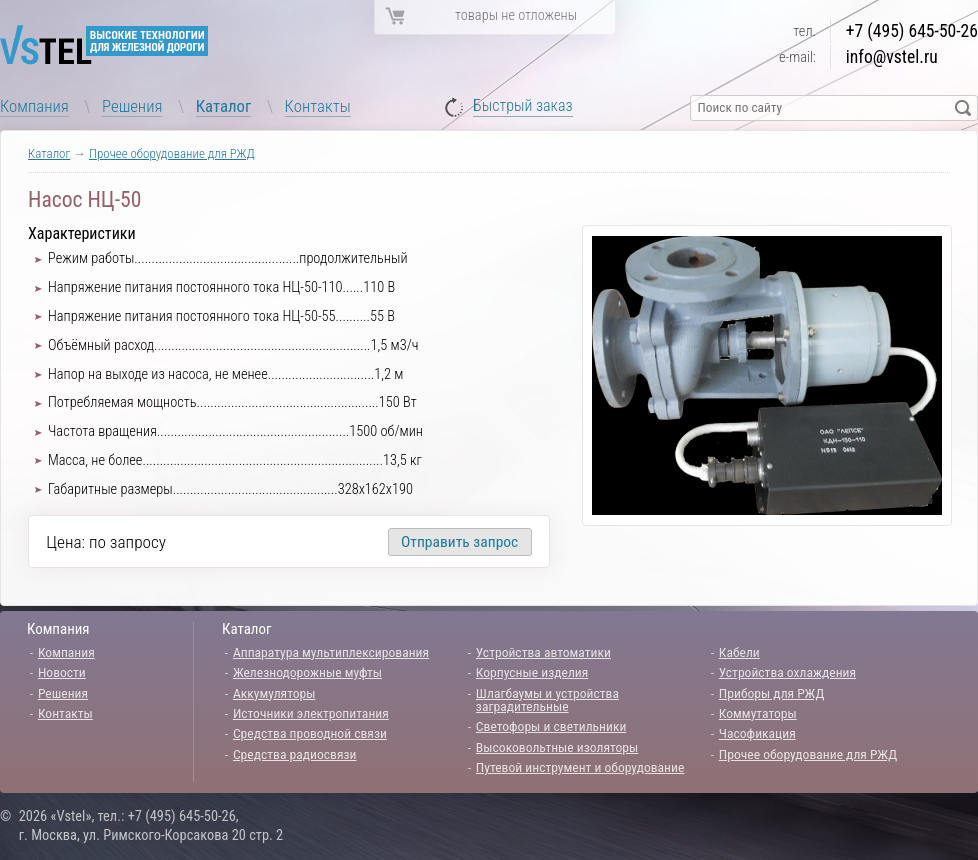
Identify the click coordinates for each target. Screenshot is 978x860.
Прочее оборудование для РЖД (172, 153)
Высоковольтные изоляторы (557, 747)
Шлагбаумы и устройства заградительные (547, 700)
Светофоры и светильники (551, 726)
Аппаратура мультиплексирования (331, 652)
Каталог (224, 106)
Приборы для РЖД (772, 693)
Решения (132, 106)
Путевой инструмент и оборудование (580, 767)
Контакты (318, 106)
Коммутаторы (758, 713)
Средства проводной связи (310, 733)
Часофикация (757, 733)
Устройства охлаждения (787, 672)
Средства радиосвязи (295, 754)
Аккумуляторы (274, 693)
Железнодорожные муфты (307, 672)
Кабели (739, 652)
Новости (62, 672)
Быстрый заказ (523, 106)
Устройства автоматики (543, 652)
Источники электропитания (311, 713)
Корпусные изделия (532, 672)
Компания (34, 106)
